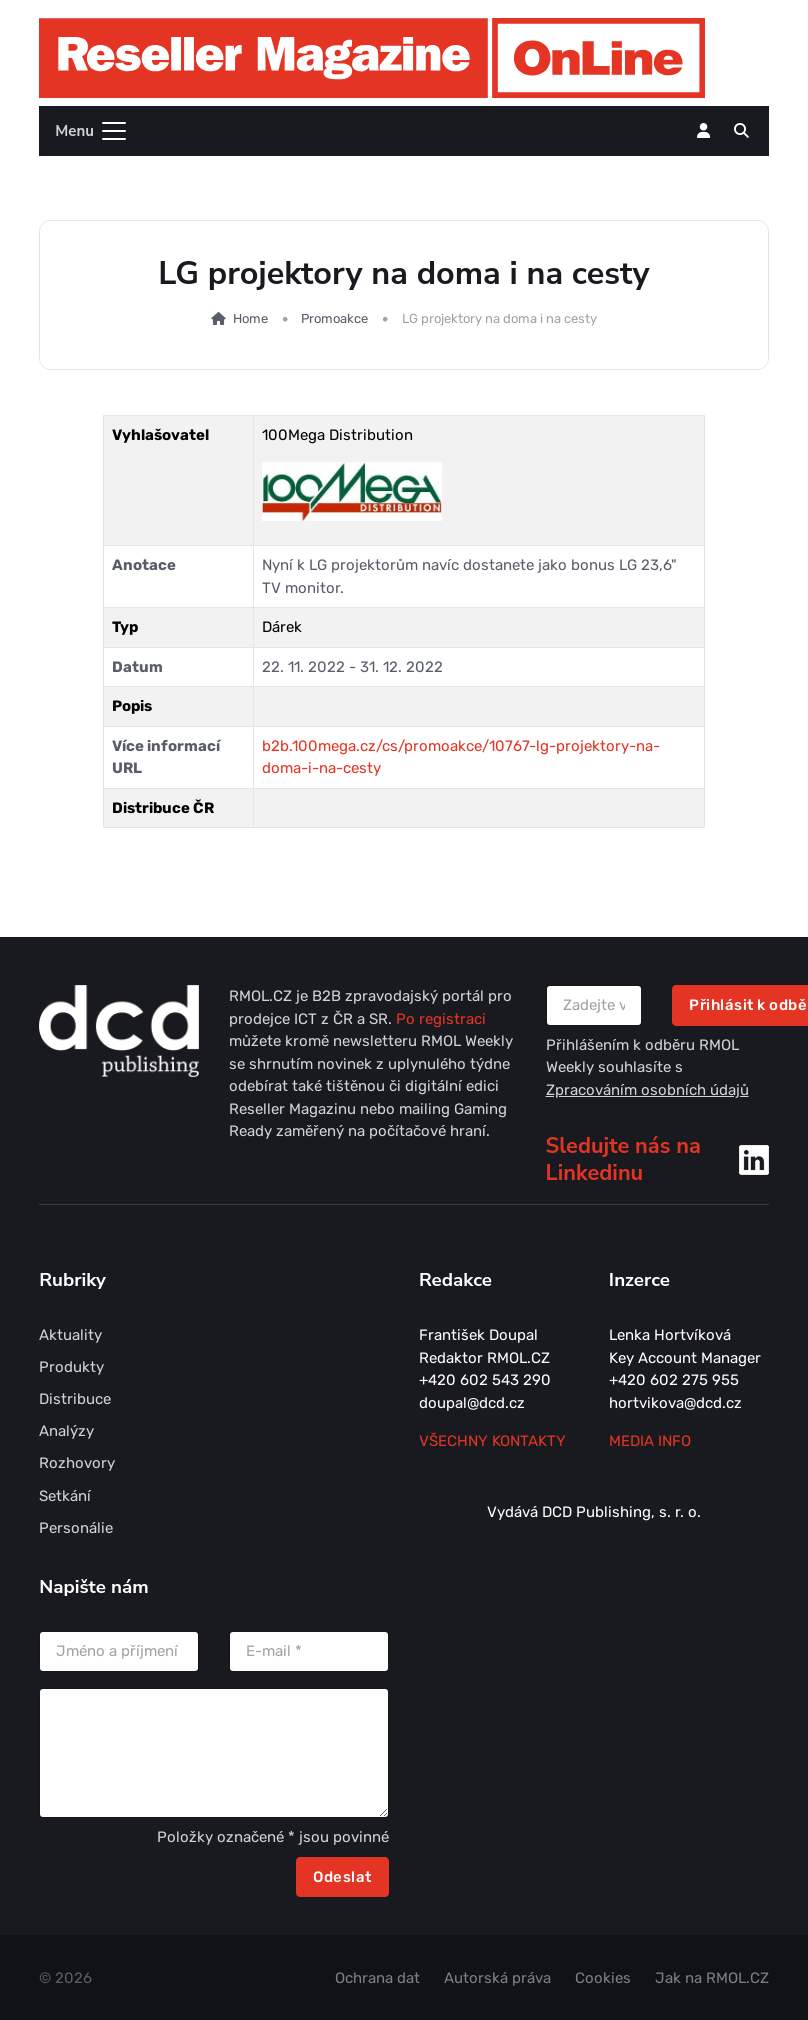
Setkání (65, 1496)
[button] (741, 131)
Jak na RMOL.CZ (712, 1978)
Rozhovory (77, 1463)
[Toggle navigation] (84, 131)
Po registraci (441, 1019)
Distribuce (75, 1399)
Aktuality (70, 1335)
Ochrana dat (377, 1978)
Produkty (71, 1367)
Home (239, 318)
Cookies (603, 1978)
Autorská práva (497, 1978)
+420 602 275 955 (674, 1380)
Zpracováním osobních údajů (647, 1090)
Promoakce (334, 318)
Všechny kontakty (492, 1441)
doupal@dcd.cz (472, 1403)
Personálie (76, 1528)
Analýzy (66, 1431)
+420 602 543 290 (485, 1380)
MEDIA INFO (650, 1441)
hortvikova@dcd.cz (675, 1403)
